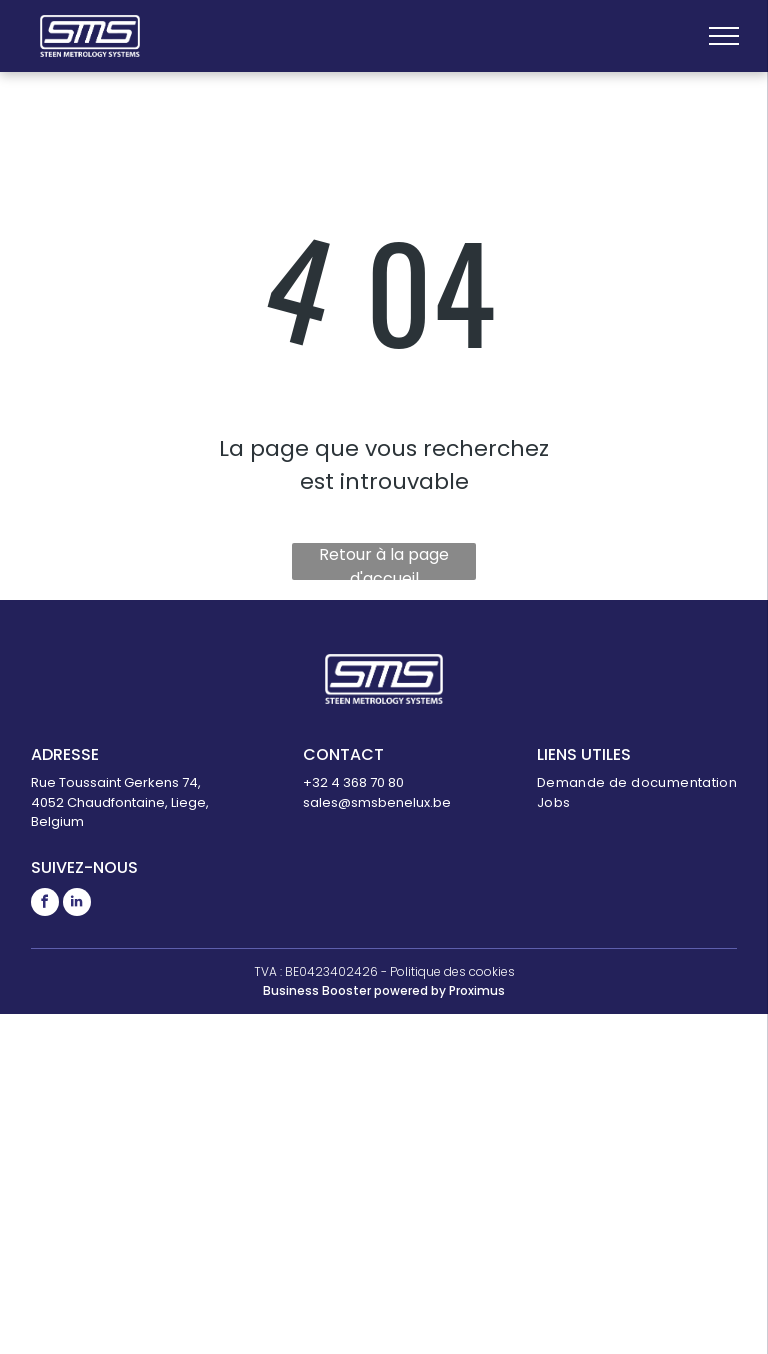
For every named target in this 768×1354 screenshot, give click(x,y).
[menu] (724, 36)
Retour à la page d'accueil (384, 561)
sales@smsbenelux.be (377, 802)
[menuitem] (637, 783)
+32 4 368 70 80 (353, 782)
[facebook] (45, 904)
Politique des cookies (452, 971)
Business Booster (317, 990)
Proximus (477, 990)
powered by (410, 990)
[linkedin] (77, 904)
